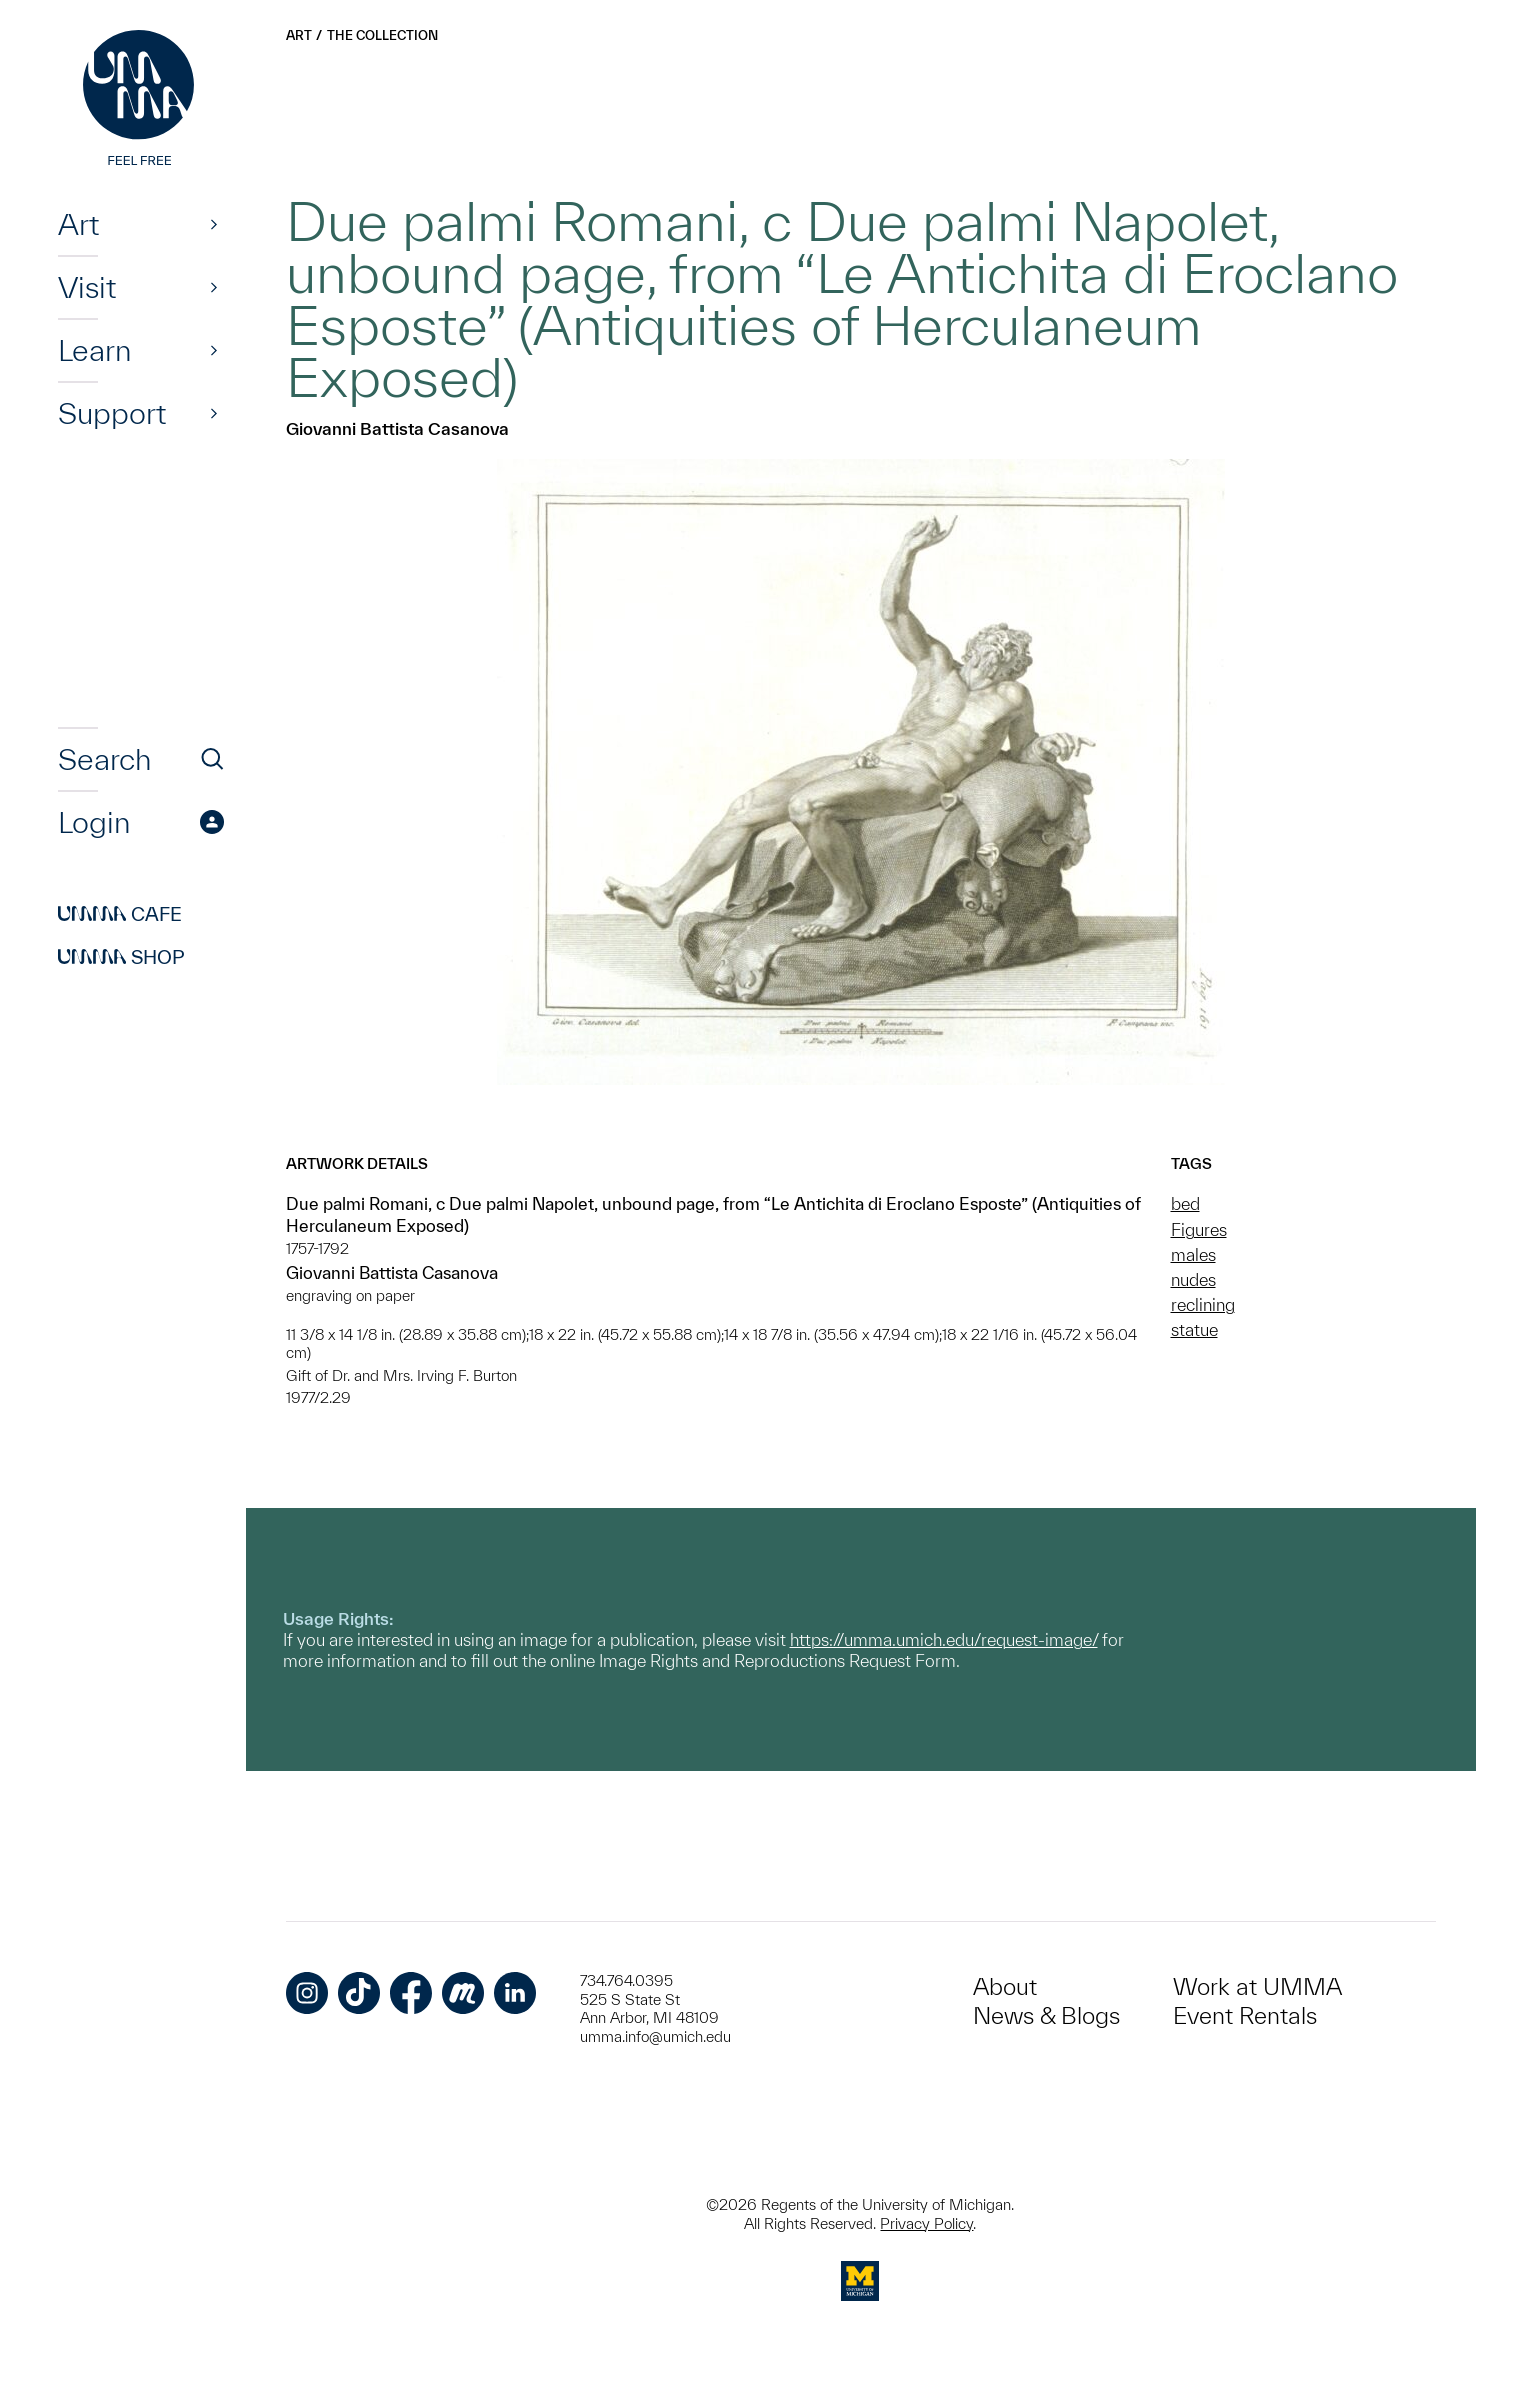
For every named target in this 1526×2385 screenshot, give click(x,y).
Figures (1199, 1229)
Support (112, 413)
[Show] (214, 224)
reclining (1203, 1304)
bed (1185, 1203)
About (1005, 1986)
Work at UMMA (1257, 1986)
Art (78, 224)
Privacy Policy (926, 2223)
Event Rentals (1245, 2015)
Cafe (120, 914)
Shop (121, 957)
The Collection (382, 35)
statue (1194, 1329)
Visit (87, 287)
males (1193, 1254)
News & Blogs (1046, 2015)
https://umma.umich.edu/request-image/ (944, 1639)
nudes (1193, 1279)
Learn (94, 350)
